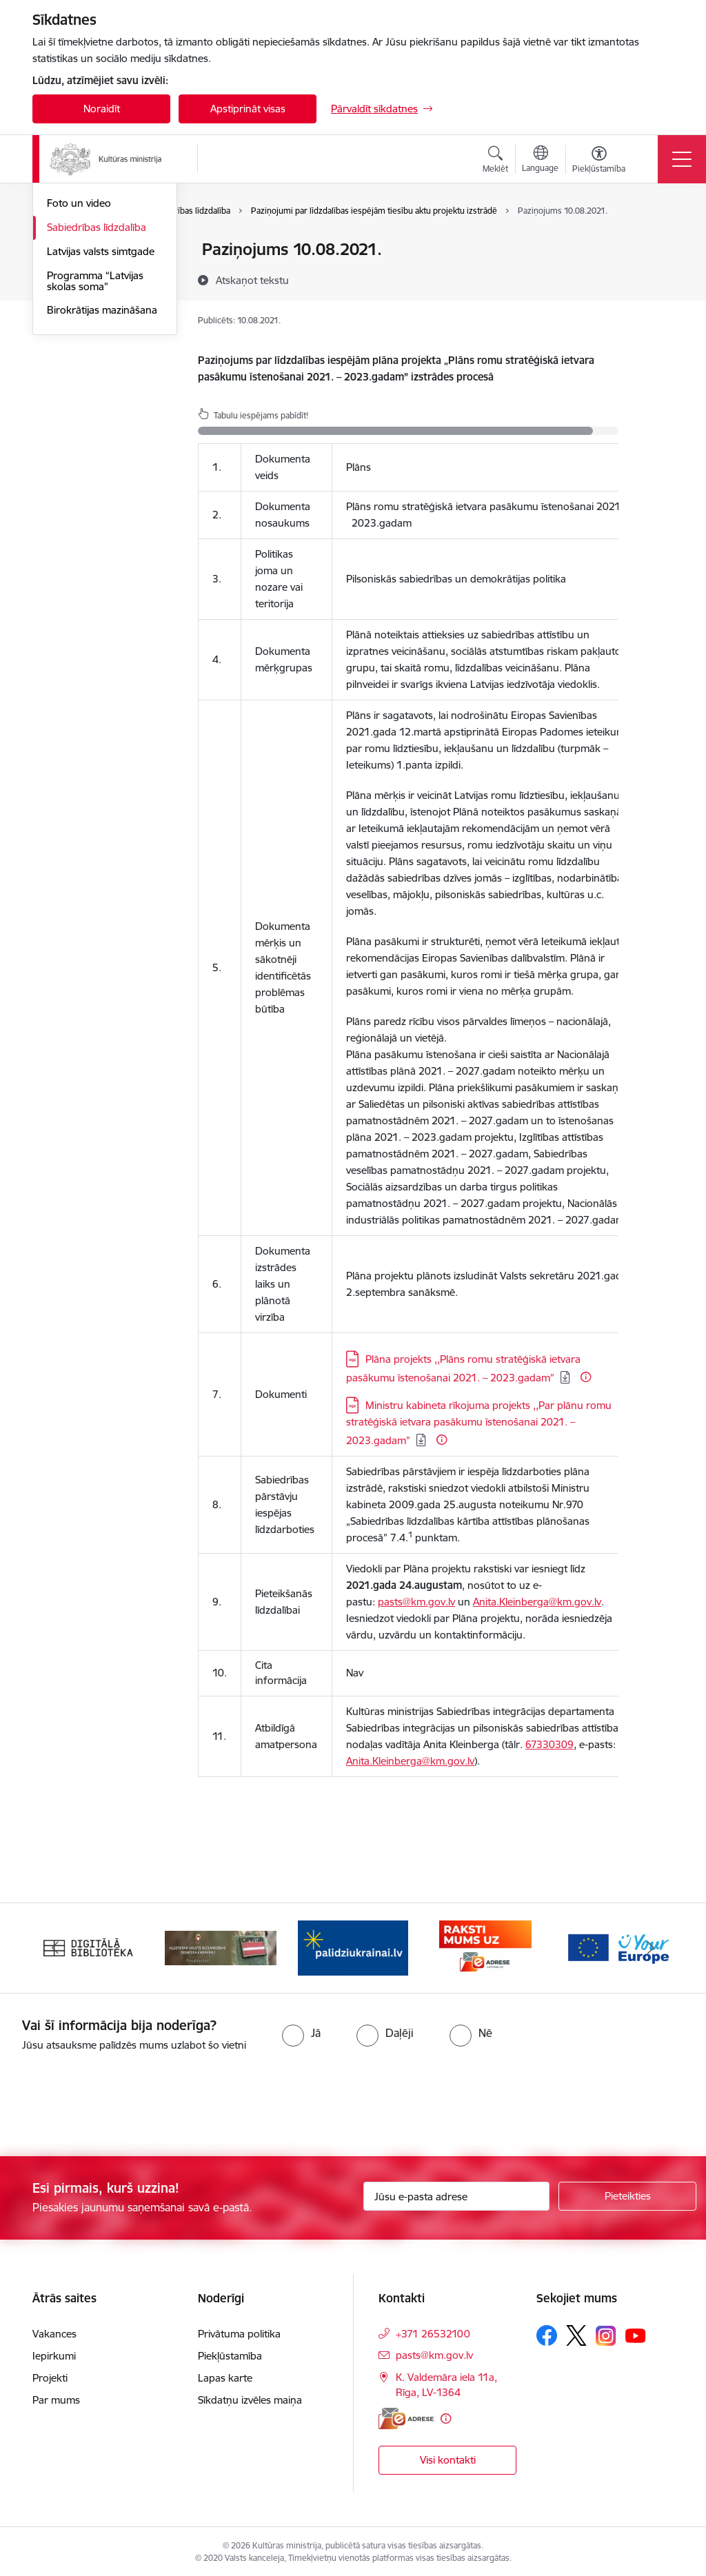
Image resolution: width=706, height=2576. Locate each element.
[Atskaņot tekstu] (252, 280)
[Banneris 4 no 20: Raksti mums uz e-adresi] (485, 1944)
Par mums (56, 2397)
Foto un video (79, 368)
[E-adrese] (406, 2415)
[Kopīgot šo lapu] (654, 278)
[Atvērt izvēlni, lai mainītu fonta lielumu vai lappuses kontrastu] (598, 161)
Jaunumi (66, 344)
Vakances (54, 2330)
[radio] (301, 2030)
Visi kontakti (448, 2457)
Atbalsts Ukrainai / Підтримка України (92, 279)
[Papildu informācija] (586, 1377)
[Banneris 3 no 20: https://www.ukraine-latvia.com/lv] (353, 1944)
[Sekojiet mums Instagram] (606, 2333)
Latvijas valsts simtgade (100, 416)
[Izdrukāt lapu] (654, 244)
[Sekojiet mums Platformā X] (576, 2332)
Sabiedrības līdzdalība (96, 391)
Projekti (50, 2375)
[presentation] (115, 2102)
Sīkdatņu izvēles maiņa (250, 2397)
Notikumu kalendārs (94, 250)
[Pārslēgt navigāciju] (682, 159)
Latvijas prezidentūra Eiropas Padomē (95, 315)
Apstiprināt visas (247, 108)
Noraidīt (101, 108)
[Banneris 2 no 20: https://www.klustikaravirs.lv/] (220, 1944)
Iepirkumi (54, 2353)
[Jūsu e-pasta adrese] (456, 2193)
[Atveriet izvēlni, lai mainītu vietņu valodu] (540, 160)
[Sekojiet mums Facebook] (546, 2332)
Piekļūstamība (230, 2353)
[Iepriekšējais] (55, 1945)
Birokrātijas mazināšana (102, 475)
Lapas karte (225, 2375)
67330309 (549, 1744)
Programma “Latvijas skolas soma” (95, 446)
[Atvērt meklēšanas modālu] (495, 161)
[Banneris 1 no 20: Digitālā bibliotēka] (88, 1944)
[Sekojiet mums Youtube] (635, 2332)
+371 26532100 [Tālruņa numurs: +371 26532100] (433, 2330)
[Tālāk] (651, 1945)
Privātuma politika (239, 2330)
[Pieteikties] (627, 2193)
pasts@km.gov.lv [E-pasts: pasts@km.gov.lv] (434, 2352)
